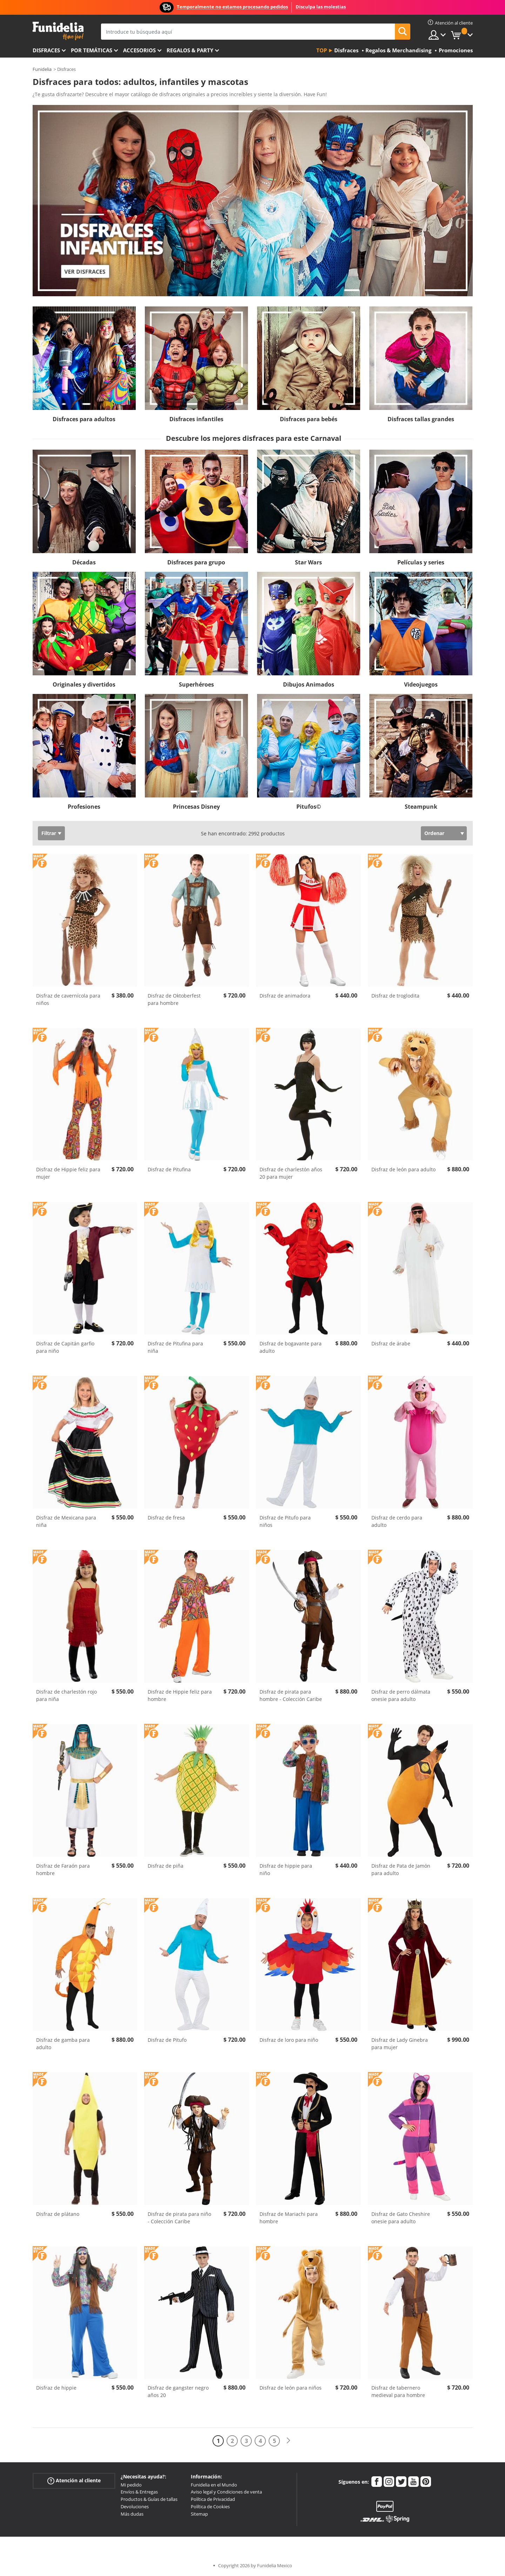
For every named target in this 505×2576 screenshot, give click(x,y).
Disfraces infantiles (196, 419)
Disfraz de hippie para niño (286, 1869)
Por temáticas (91, 50)
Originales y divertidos (84, 684)
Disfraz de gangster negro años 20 (178, 2391)
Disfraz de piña (165, 1865)
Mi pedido (131, 2485)
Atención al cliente (74, 2480)
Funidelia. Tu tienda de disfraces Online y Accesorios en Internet (58, 31)
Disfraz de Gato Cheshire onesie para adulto (400, 2218)
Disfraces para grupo (196, 562)
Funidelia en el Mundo (214, 2485)
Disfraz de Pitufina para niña (175, 1347)
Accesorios (139, 50)
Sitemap (199, 2514)
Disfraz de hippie (56, 2387)
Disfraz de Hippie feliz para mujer (68, 1173)
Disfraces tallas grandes (421, 419)
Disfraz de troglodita (395, 995)
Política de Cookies (210, 2506)
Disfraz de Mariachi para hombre (289, 2218)
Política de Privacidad (213, 2499)
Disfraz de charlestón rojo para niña (66, 1695)
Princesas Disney (196, 806)
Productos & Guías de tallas (149, 2499)
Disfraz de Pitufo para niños (285, 1521)
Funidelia (42, 69)
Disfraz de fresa (166, 1517)
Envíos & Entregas (139, 2492)
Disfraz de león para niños (291, 2387)
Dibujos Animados (308, 684)
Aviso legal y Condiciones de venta (226, 2492)
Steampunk (421, 806)
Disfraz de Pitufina (169, 1169)
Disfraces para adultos (84, 419)
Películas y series (420, 562)
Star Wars (308, 562)
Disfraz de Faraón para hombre (63, 1869)
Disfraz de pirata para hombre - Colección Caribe (291, 1695)
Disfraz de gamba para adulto (63, 2044)
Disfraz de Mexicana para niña (66, 1521)
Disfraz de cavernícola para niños (68, 999)
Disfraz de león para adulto (403, 1169)
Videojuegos (421, 684)
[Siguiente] (288, 2440)
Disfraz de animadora (285, 995)
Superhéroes (196, 684)
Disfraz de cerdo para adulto (396, 1521)
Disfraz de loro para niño (289, 2040)
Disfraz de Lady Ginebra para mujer (399, 2044)
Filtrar (48, 833)
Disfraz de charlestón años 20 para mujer (291, 1173)
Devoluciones (135, 2506)
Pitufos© (308, 806)
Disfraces (46, 50)
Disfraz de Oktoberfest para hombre (174, 999)
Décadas (84, 562)
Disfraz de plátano (57, 2214)
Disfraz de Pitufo (167, 2040)
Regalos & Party (190, 50)
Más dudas (132, 2514)
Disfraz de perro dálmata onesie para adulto (400, 1695)
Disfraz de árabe (390, 1343)
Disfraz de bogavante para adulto (291, 1347)
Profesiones (84, 806)
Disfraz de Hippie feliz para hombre (180, 1695)
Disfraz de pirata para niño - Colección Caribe (179, 2218)
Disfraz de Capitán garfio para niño (65, 1347)
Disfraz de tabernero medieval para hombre (398, 2391)
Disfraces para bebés (308, 419)
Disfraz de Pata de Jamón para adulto (400, 1869)
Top (321, 50)
